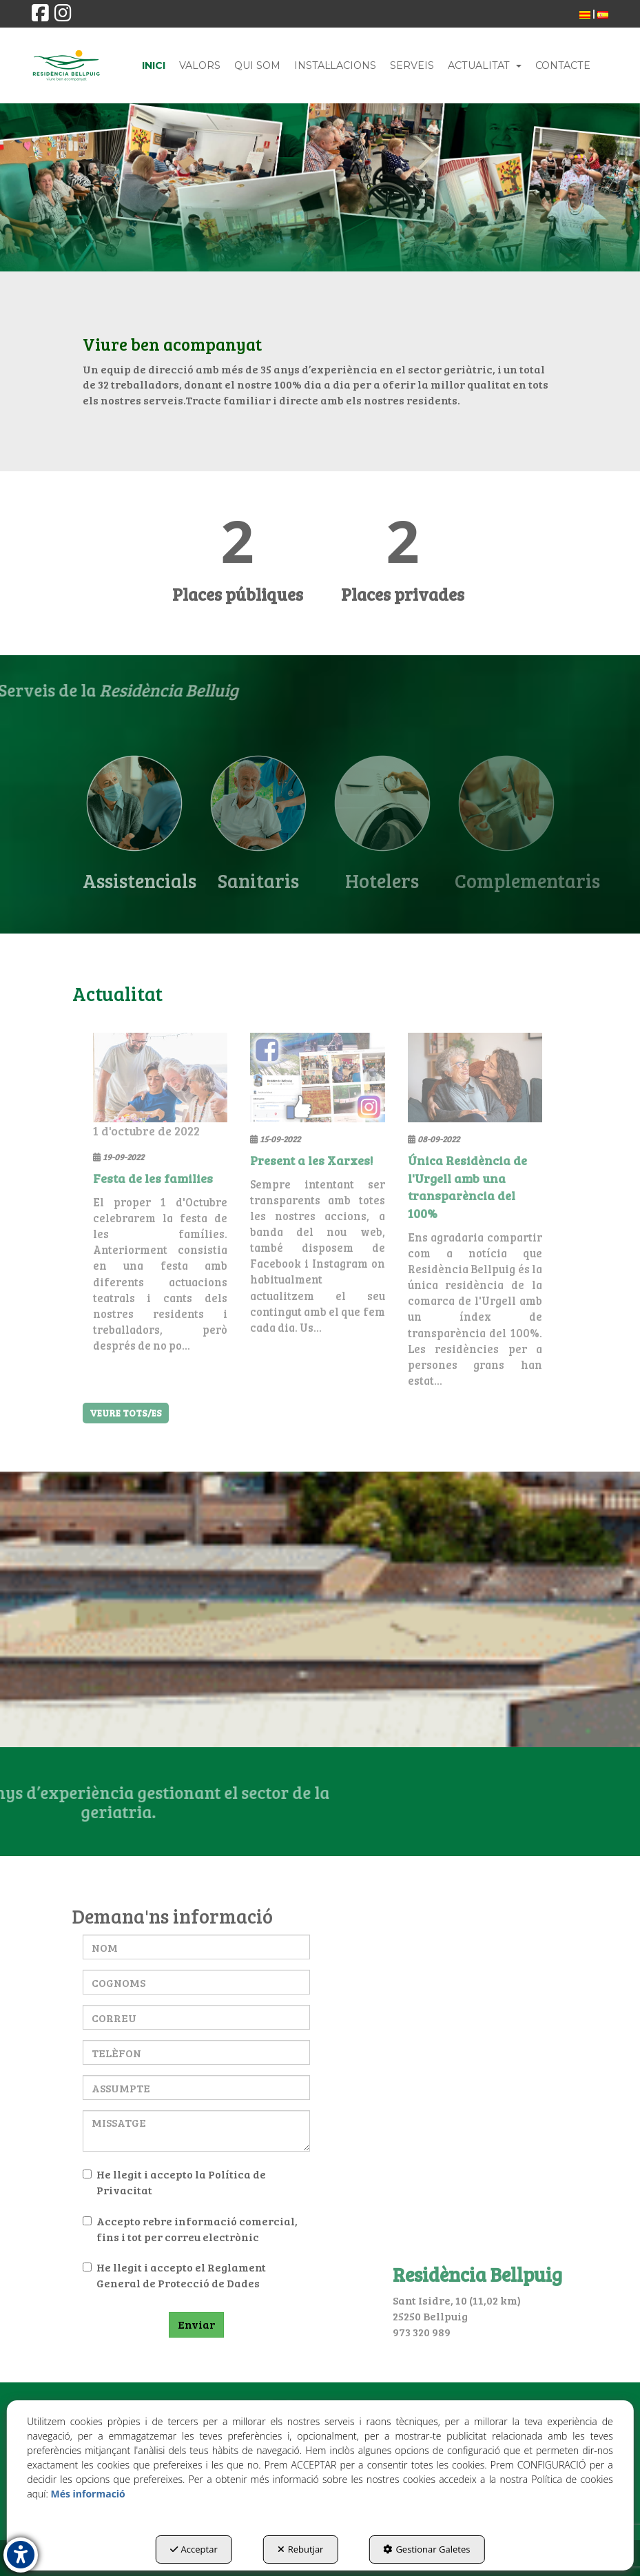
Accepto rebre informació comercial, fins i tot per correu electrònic (190, 2229)
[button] (40, 16)
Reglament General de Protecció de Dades (181, 2275)
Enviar (196, 2324)
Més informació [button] (87, 2493)
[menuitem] (584, 14)
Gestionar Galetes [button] (426, 2549)
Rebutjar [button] (301, 2549)
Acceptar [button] (194, 2549)
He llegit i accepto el (174, 2275)
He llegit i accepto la (174, 2182)
